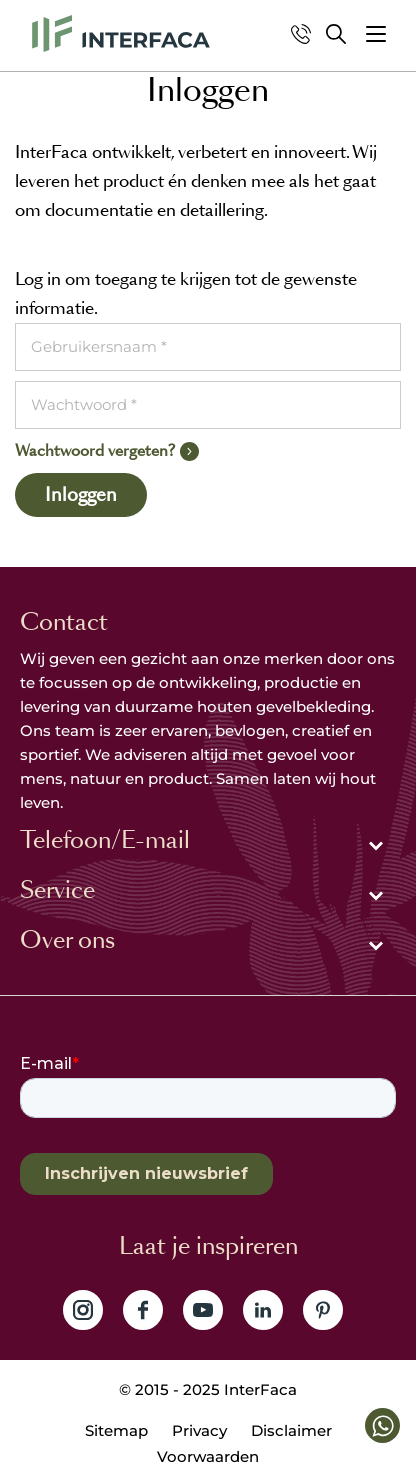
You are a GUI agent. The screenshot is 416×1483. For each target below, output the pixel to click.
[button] (376, 34)
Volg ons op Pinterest (323, 1310)
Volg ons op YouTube (203, 1310)
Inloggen (81, 495)
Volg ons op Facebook (143, 1310)
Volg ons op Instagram (83, 1310)
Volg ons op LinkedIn (263, 1310)
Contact (64, 622)
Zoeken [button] (336, 34)
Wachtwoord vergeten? (95, 450)
